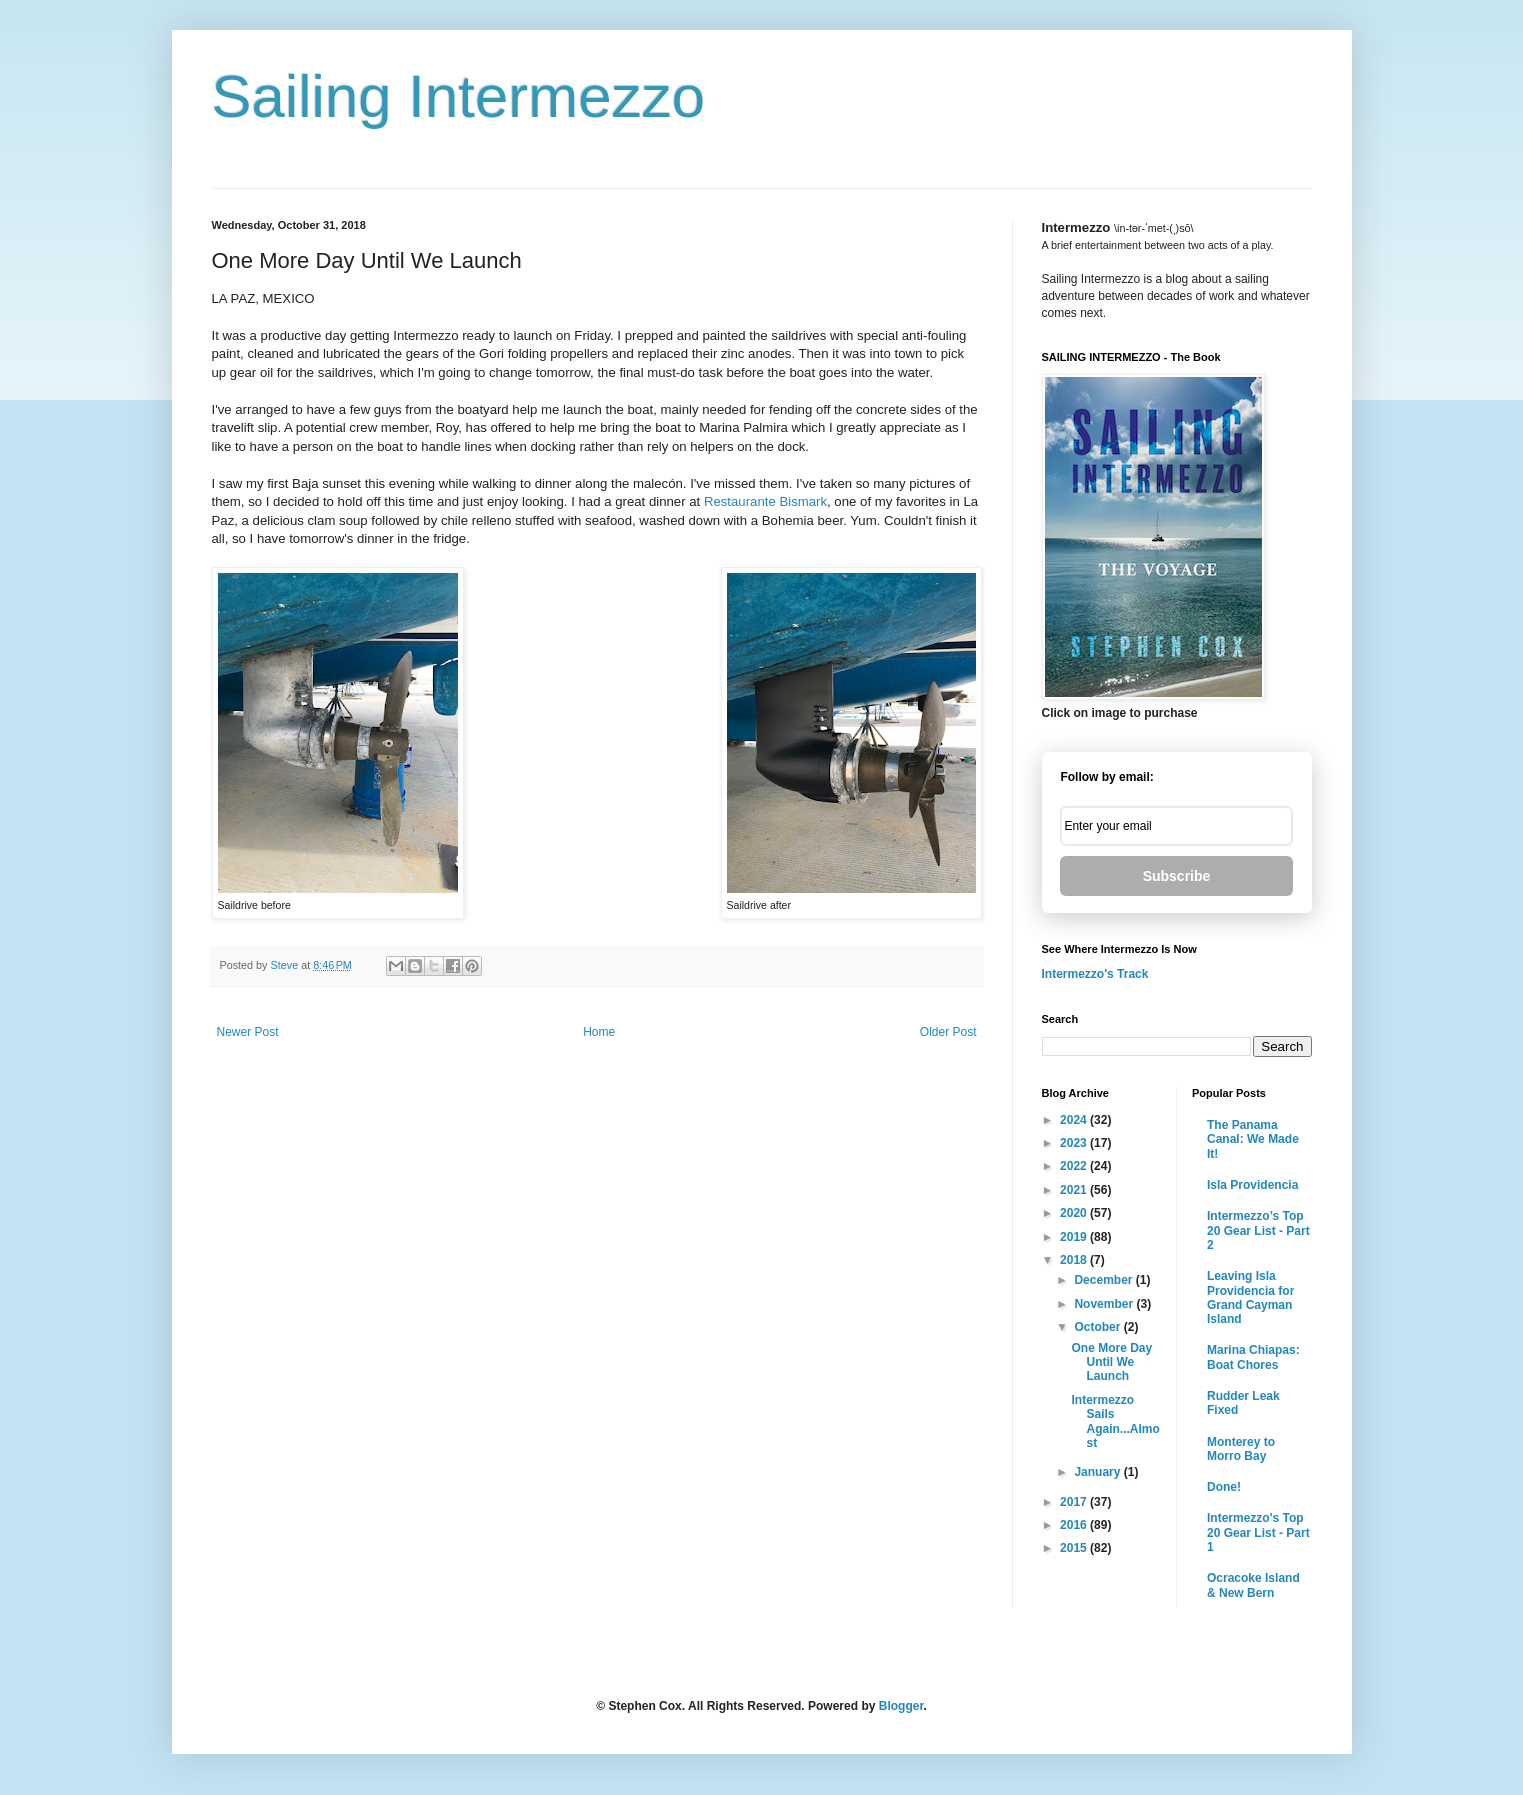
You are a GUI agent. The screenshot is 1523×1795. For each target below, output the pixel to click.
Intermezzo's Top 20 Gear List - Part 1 (1258, 1532)
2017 (1075, 1502)
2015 (1075, 1548)
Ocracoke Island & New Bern (1253, 1585)
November (1105, 1304)
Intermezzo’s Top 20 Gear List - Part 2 (1258, 1230)
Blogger (901, 1706)
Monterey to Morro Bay (1241, 1449)
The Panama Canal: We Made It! (1253, 1139)
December (1104, 1280)
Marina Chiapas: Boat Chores (1253, 1357)
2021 (1075, 1190)
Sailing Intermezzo (459, 96)
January (1098, 1472)
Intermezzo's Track (1095, 974)
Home (599, 1032)
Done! (1224, 1487)
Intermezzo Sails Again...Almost (1115, 1421)
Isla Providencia (1252, 1185)
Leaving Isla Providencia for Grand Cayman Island (1250, 1297)
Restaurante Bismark (765, 501)
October (1098, 1327)
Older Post (948, 1032)
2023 (1075, 1143)
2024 (1075, 1120)
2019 (1075, 1237)
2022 (1075, 1166)
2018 (1075, 1260)
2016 (1075, 1525)
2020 (1075, 1213)
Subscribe (1177, 876)
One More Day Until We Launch (1111, 1362)
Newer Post (248, 1032)
